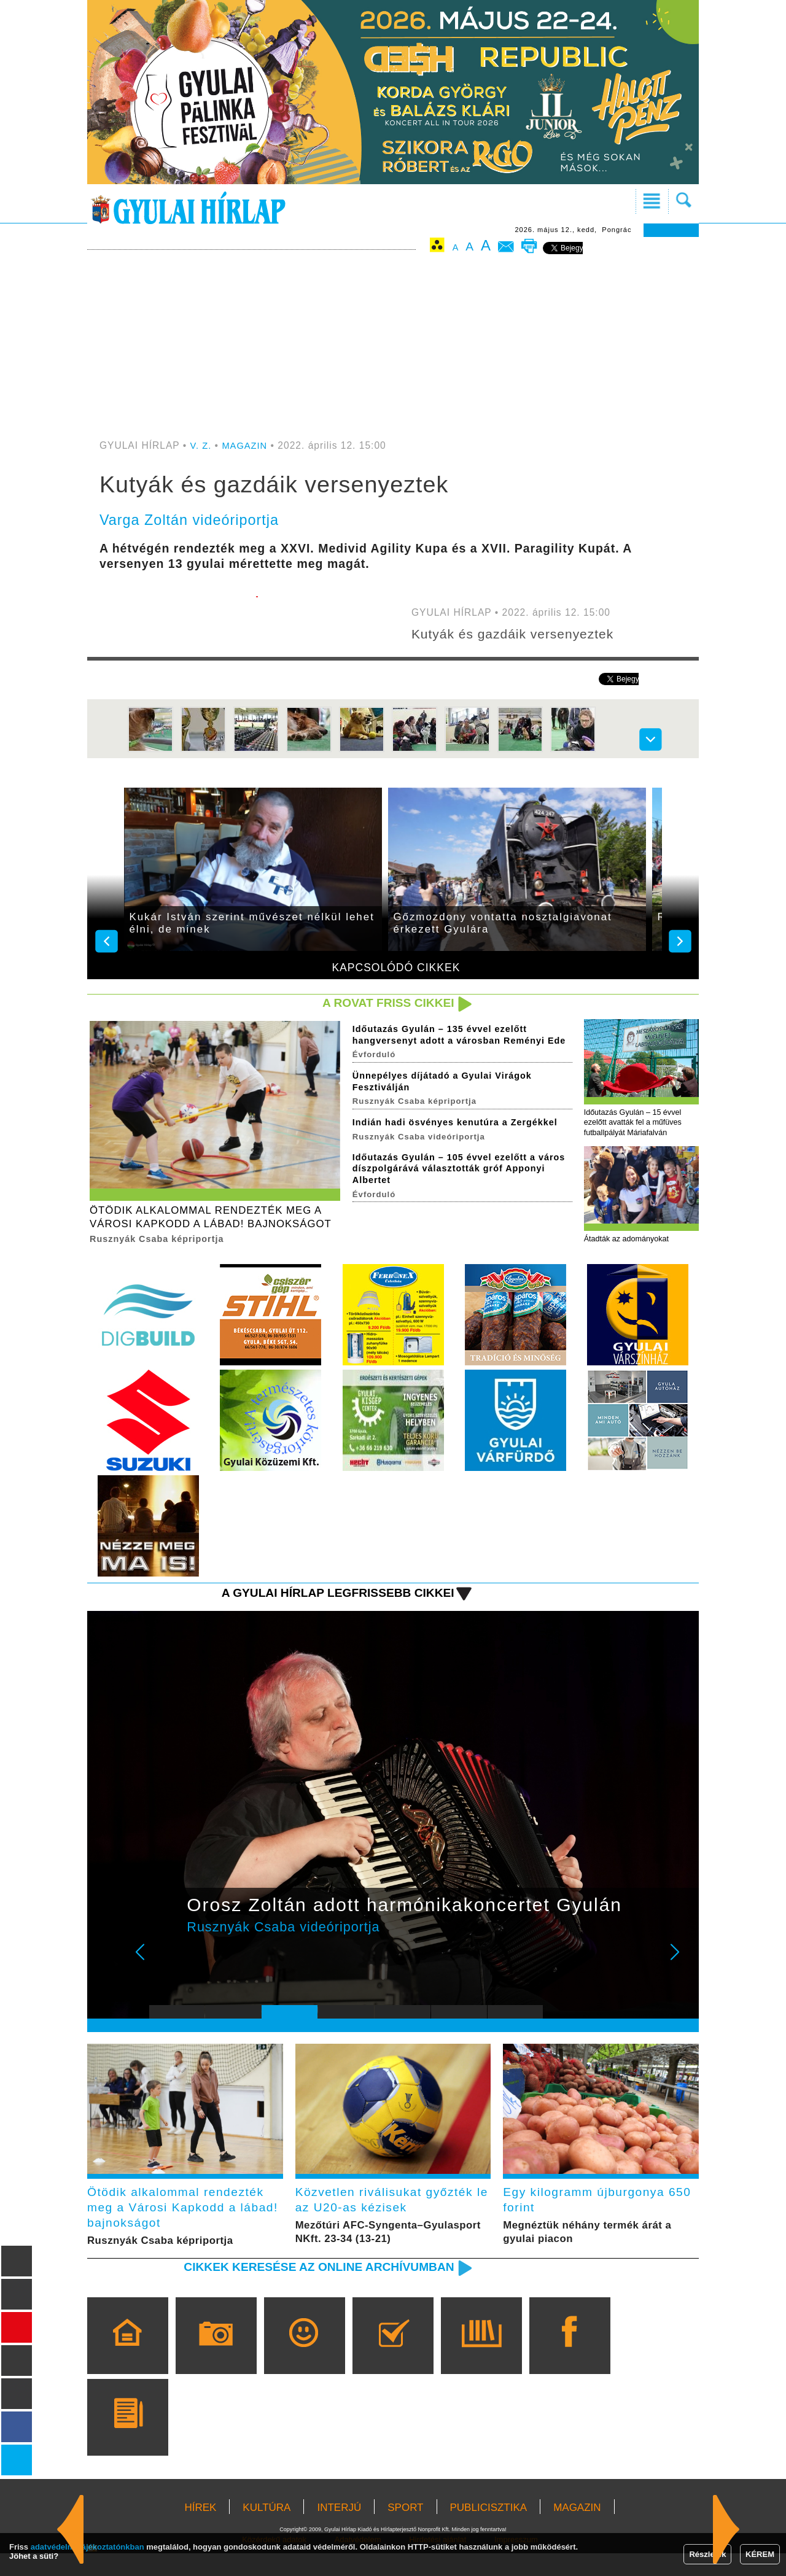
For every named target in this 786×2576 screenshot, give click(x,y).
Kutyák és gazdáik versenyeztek (520, 634)
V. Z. (201, 445)
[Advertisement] (393, 348)
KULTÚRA (266, 2530)
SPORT (405, 2530)
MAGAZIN (247, 445)
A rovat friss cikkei (382, 1003)
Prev (168, 1977)
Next (682, 1977)
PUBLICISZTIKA (488, 2530)
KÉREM (759, 2554)
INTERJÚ (339, 2530)
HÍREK (200, 2530)
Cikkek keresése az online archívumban (307, 2289)
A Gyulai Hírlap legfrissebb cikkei (327, 1608)
